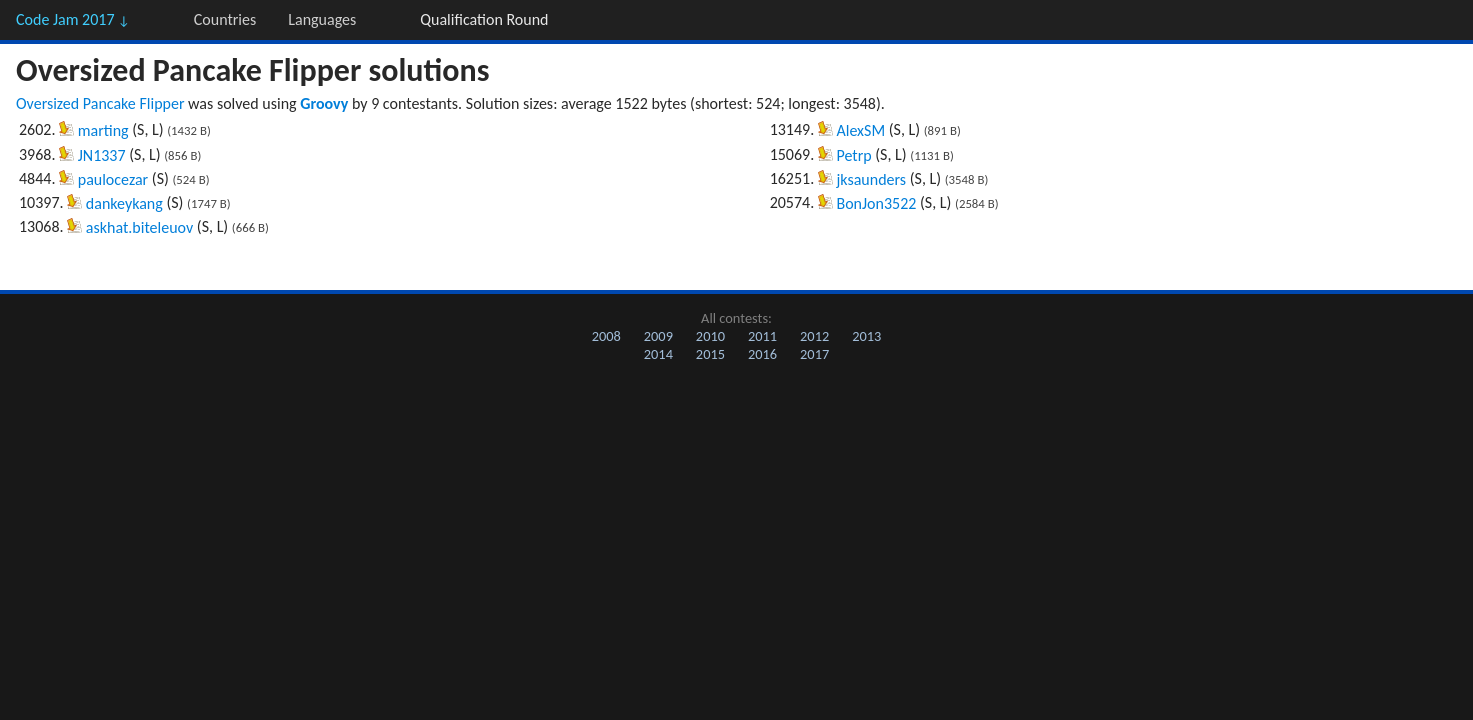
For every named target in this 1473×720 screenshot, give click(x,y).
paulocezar (113, 179)
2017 (814, 354)
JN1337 (102, 155)
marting (103, 130)
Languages (322, 19)
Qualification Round (484, 19)
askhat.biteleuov (139, 227)
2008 (606, 336)
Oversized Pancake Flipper (100, 103)
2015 (710, 354)
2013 (866, 336)
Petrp (853, 155)
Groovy (324, 103)
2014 (658, 354)
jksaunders (871, 179)
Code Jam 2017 (73, 19)
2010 (710, 336)
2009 (658, 336)
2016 (762, 354)
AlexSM (860, 130)
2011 (762, 336)
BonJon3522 (876, 203)
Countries (225, 19)
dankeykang (124, 203)
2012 (814, 336)
